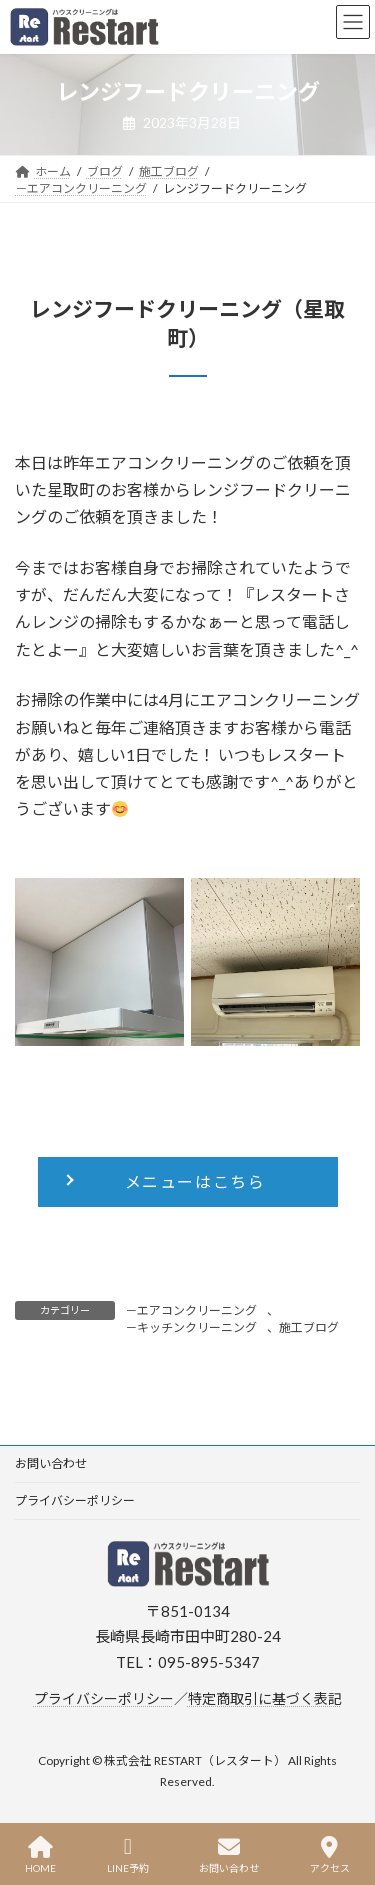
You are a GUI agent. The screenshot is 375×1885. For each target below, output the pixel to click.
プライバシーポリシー (75, 1500)
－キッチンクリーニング (191, 1327)
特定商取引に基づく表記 (265, 1697)
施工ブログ (309, 1327)
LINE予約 (128, 1855)
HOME (40, 1855)
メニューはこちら (195, 1181)
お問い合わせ (51, 1463)
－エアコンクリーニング (191, 1310)
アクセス (330, 1855)
